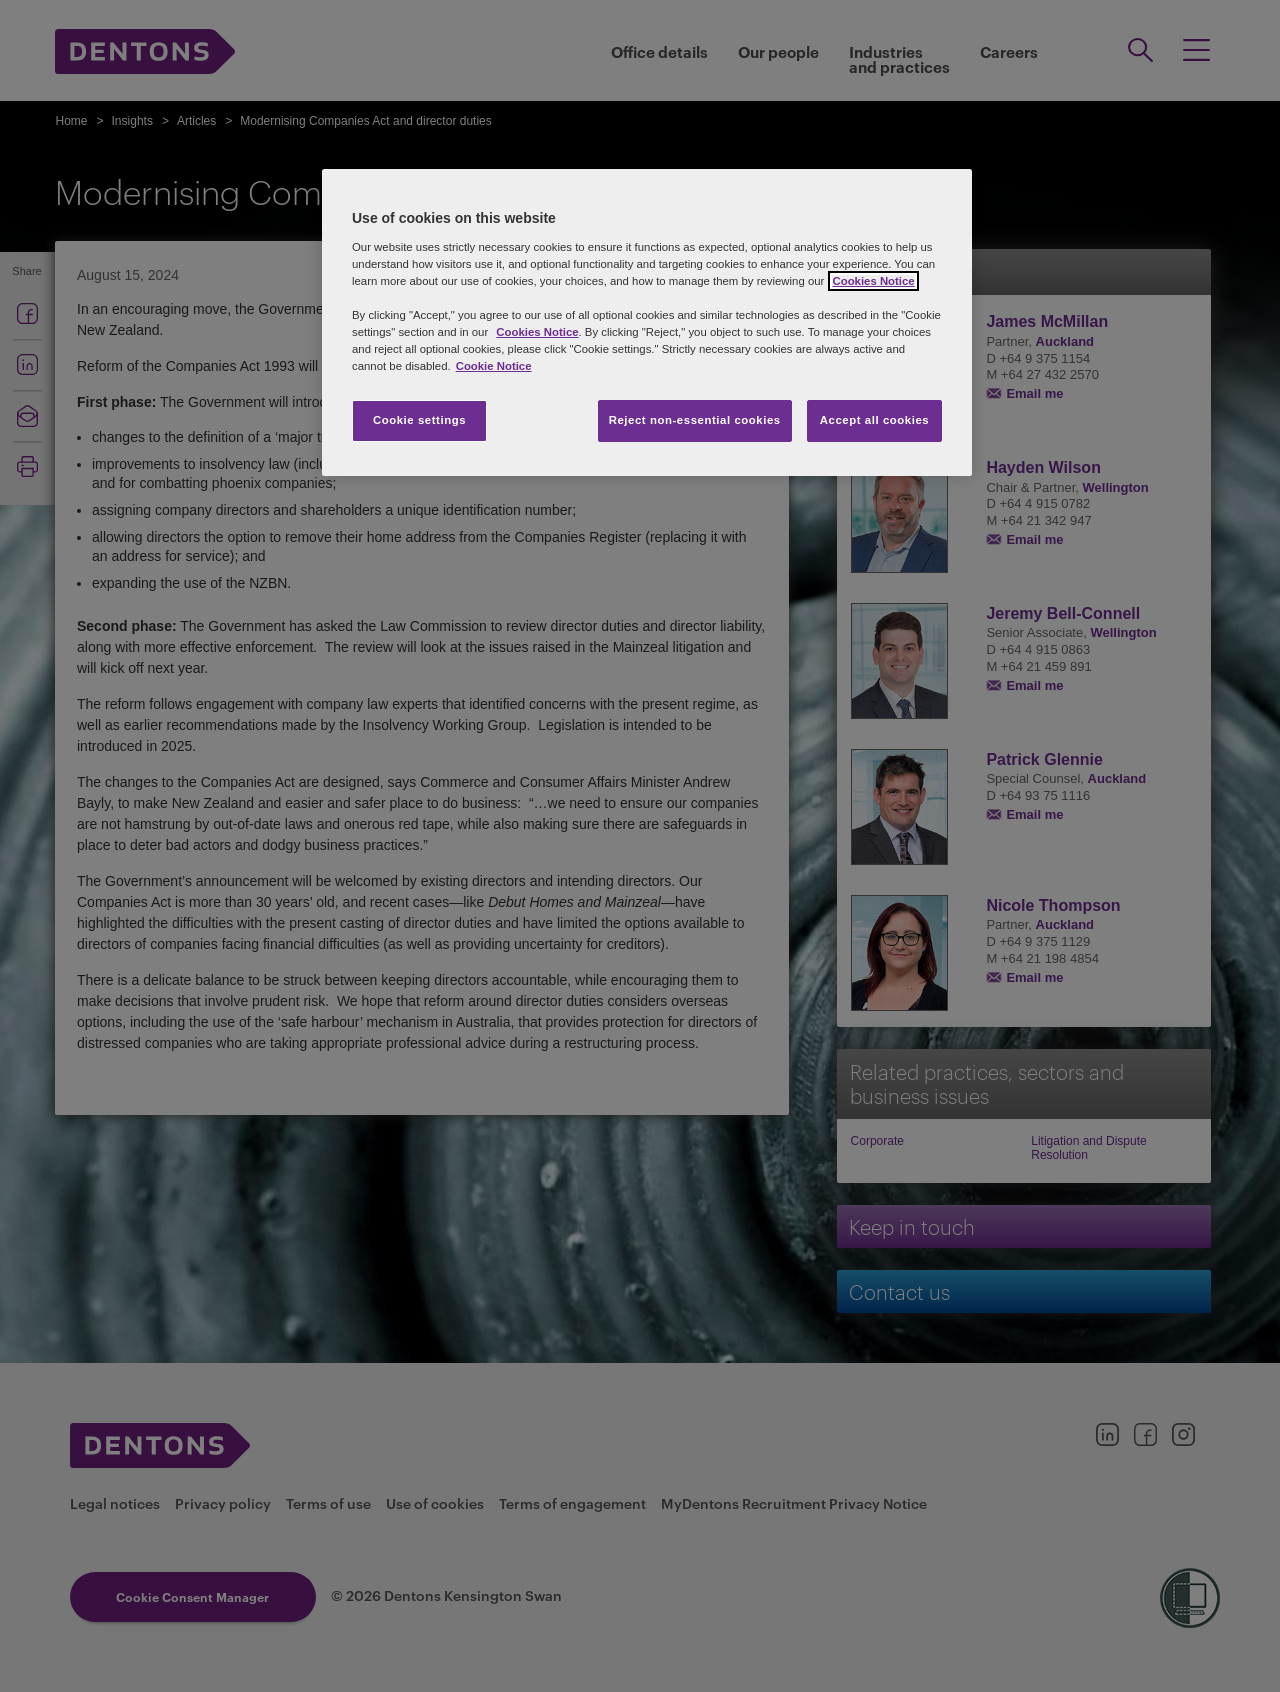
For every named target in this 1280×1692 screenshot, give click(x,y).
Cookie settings (419, 420)
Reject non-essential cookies (695, 420)
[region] (647, 322)
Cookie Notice (494, 366)
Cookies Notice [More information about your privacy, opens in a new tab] (873, 281)
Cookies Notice (537, 332)
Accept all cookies (875, 420)
